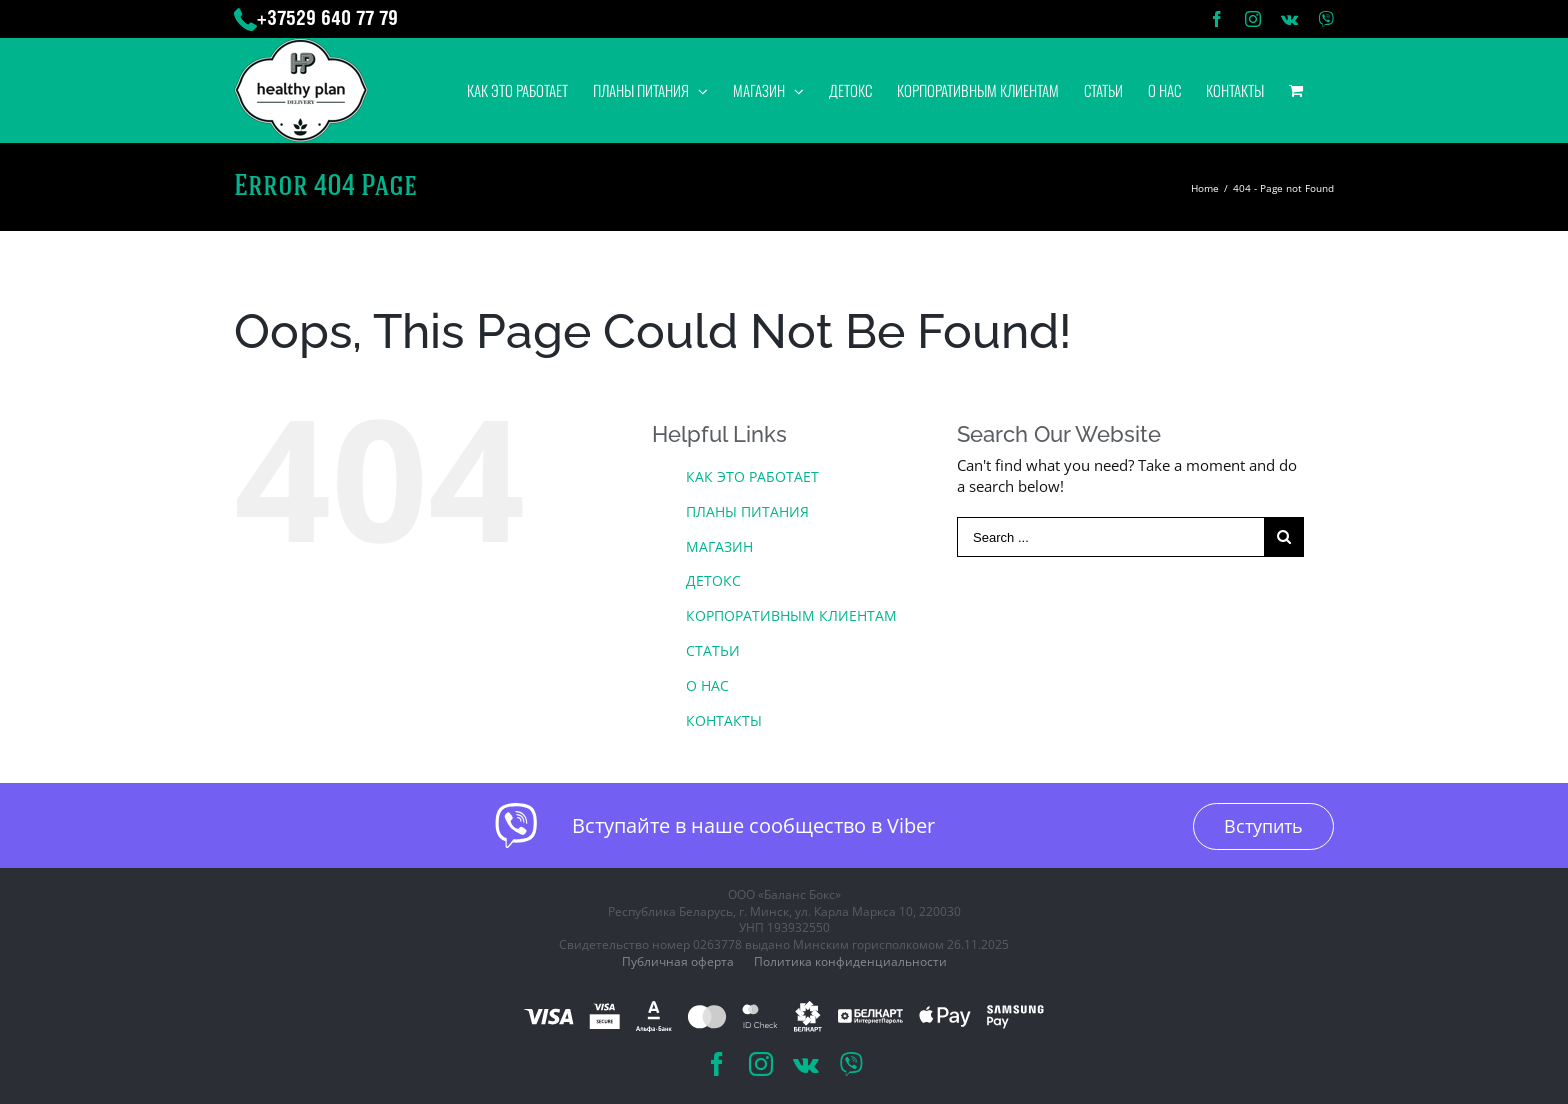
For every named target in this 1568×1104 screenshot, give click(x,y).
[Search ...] (1110, 537)
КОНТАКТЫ (724, 720)
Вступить (1263, 826)
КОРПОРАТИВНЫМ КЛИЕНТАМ (791, 615)
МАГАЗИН (719, 546)
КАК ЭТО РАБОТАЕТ (752, 476)
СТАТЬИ (713, 650)
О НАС (707, 685)
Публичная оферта (678, 961)
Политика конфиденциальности (850, 961)
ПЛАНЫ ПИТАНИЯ (747, 511)
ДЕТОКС (713, 580)
